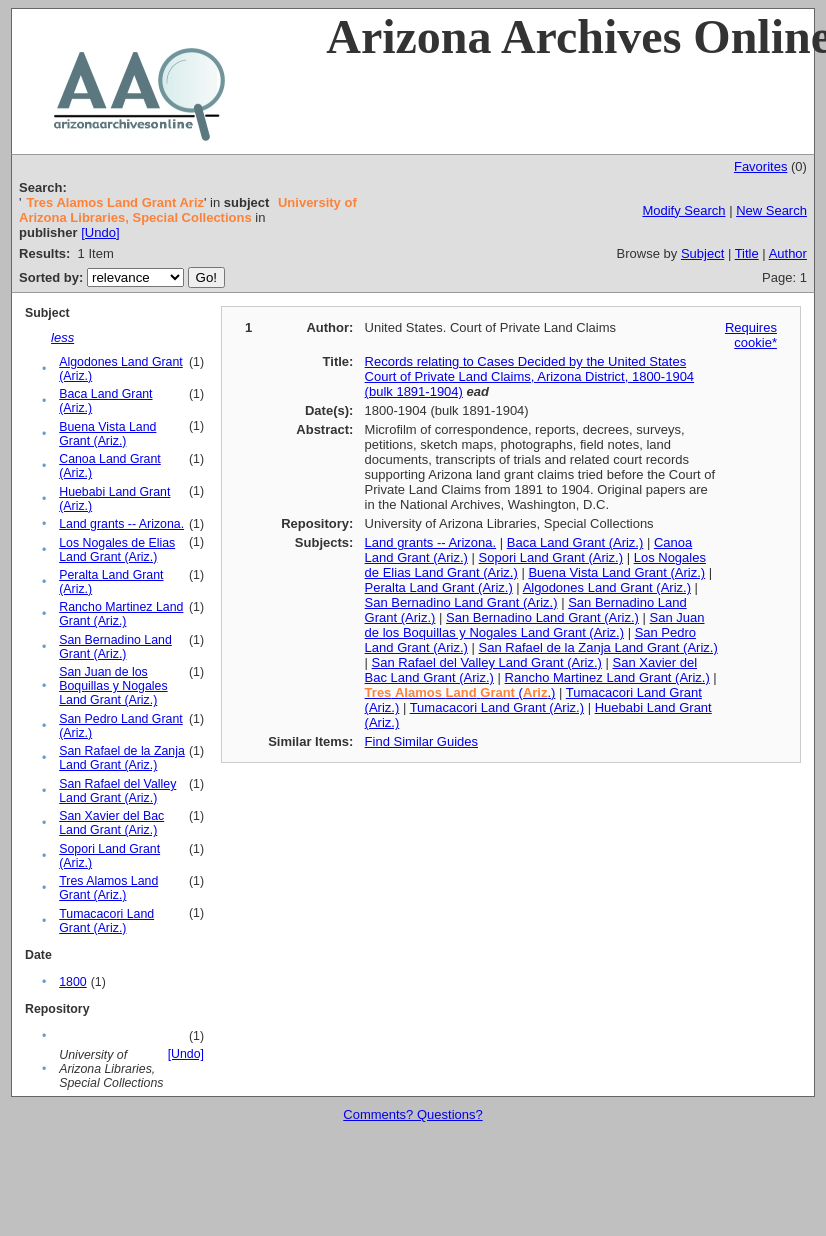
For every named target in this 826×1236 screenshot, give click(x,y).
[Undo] (100, 232)
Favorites (760, 166)
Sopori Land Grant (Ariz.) (551, 557)
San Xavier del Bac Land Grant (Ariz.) (111, 823)
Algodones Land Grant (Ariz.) (607, 587)
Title (747, 253)
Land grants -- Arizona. (121, 524)
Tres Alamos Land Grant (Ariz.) (108, 888)
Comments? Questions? (412, 1114)
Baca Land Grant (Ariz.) (575, 542)
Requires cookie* (751, 335)
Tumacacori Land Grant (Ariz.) (106, 921)
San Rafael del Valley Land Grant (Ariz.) (117, 791)
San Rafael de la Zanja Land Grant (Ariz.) (122, 758)
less (62, 337)
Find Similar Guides (421, 741)
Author (788, 253)
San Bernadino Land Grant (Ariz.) (115, 647)
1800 (72, 982)
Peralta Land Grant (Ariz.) (439, 587)
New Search (771, 210)
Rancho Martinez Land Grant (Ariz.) (121, 614)
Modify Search (683, 210)
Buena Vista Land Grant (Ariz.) (107, 434)
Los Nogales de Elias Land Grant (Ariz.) (117, 550)
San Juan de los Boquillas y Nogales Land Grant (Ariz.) (113, 686)
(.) (460, 692)
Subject (702, 253)
